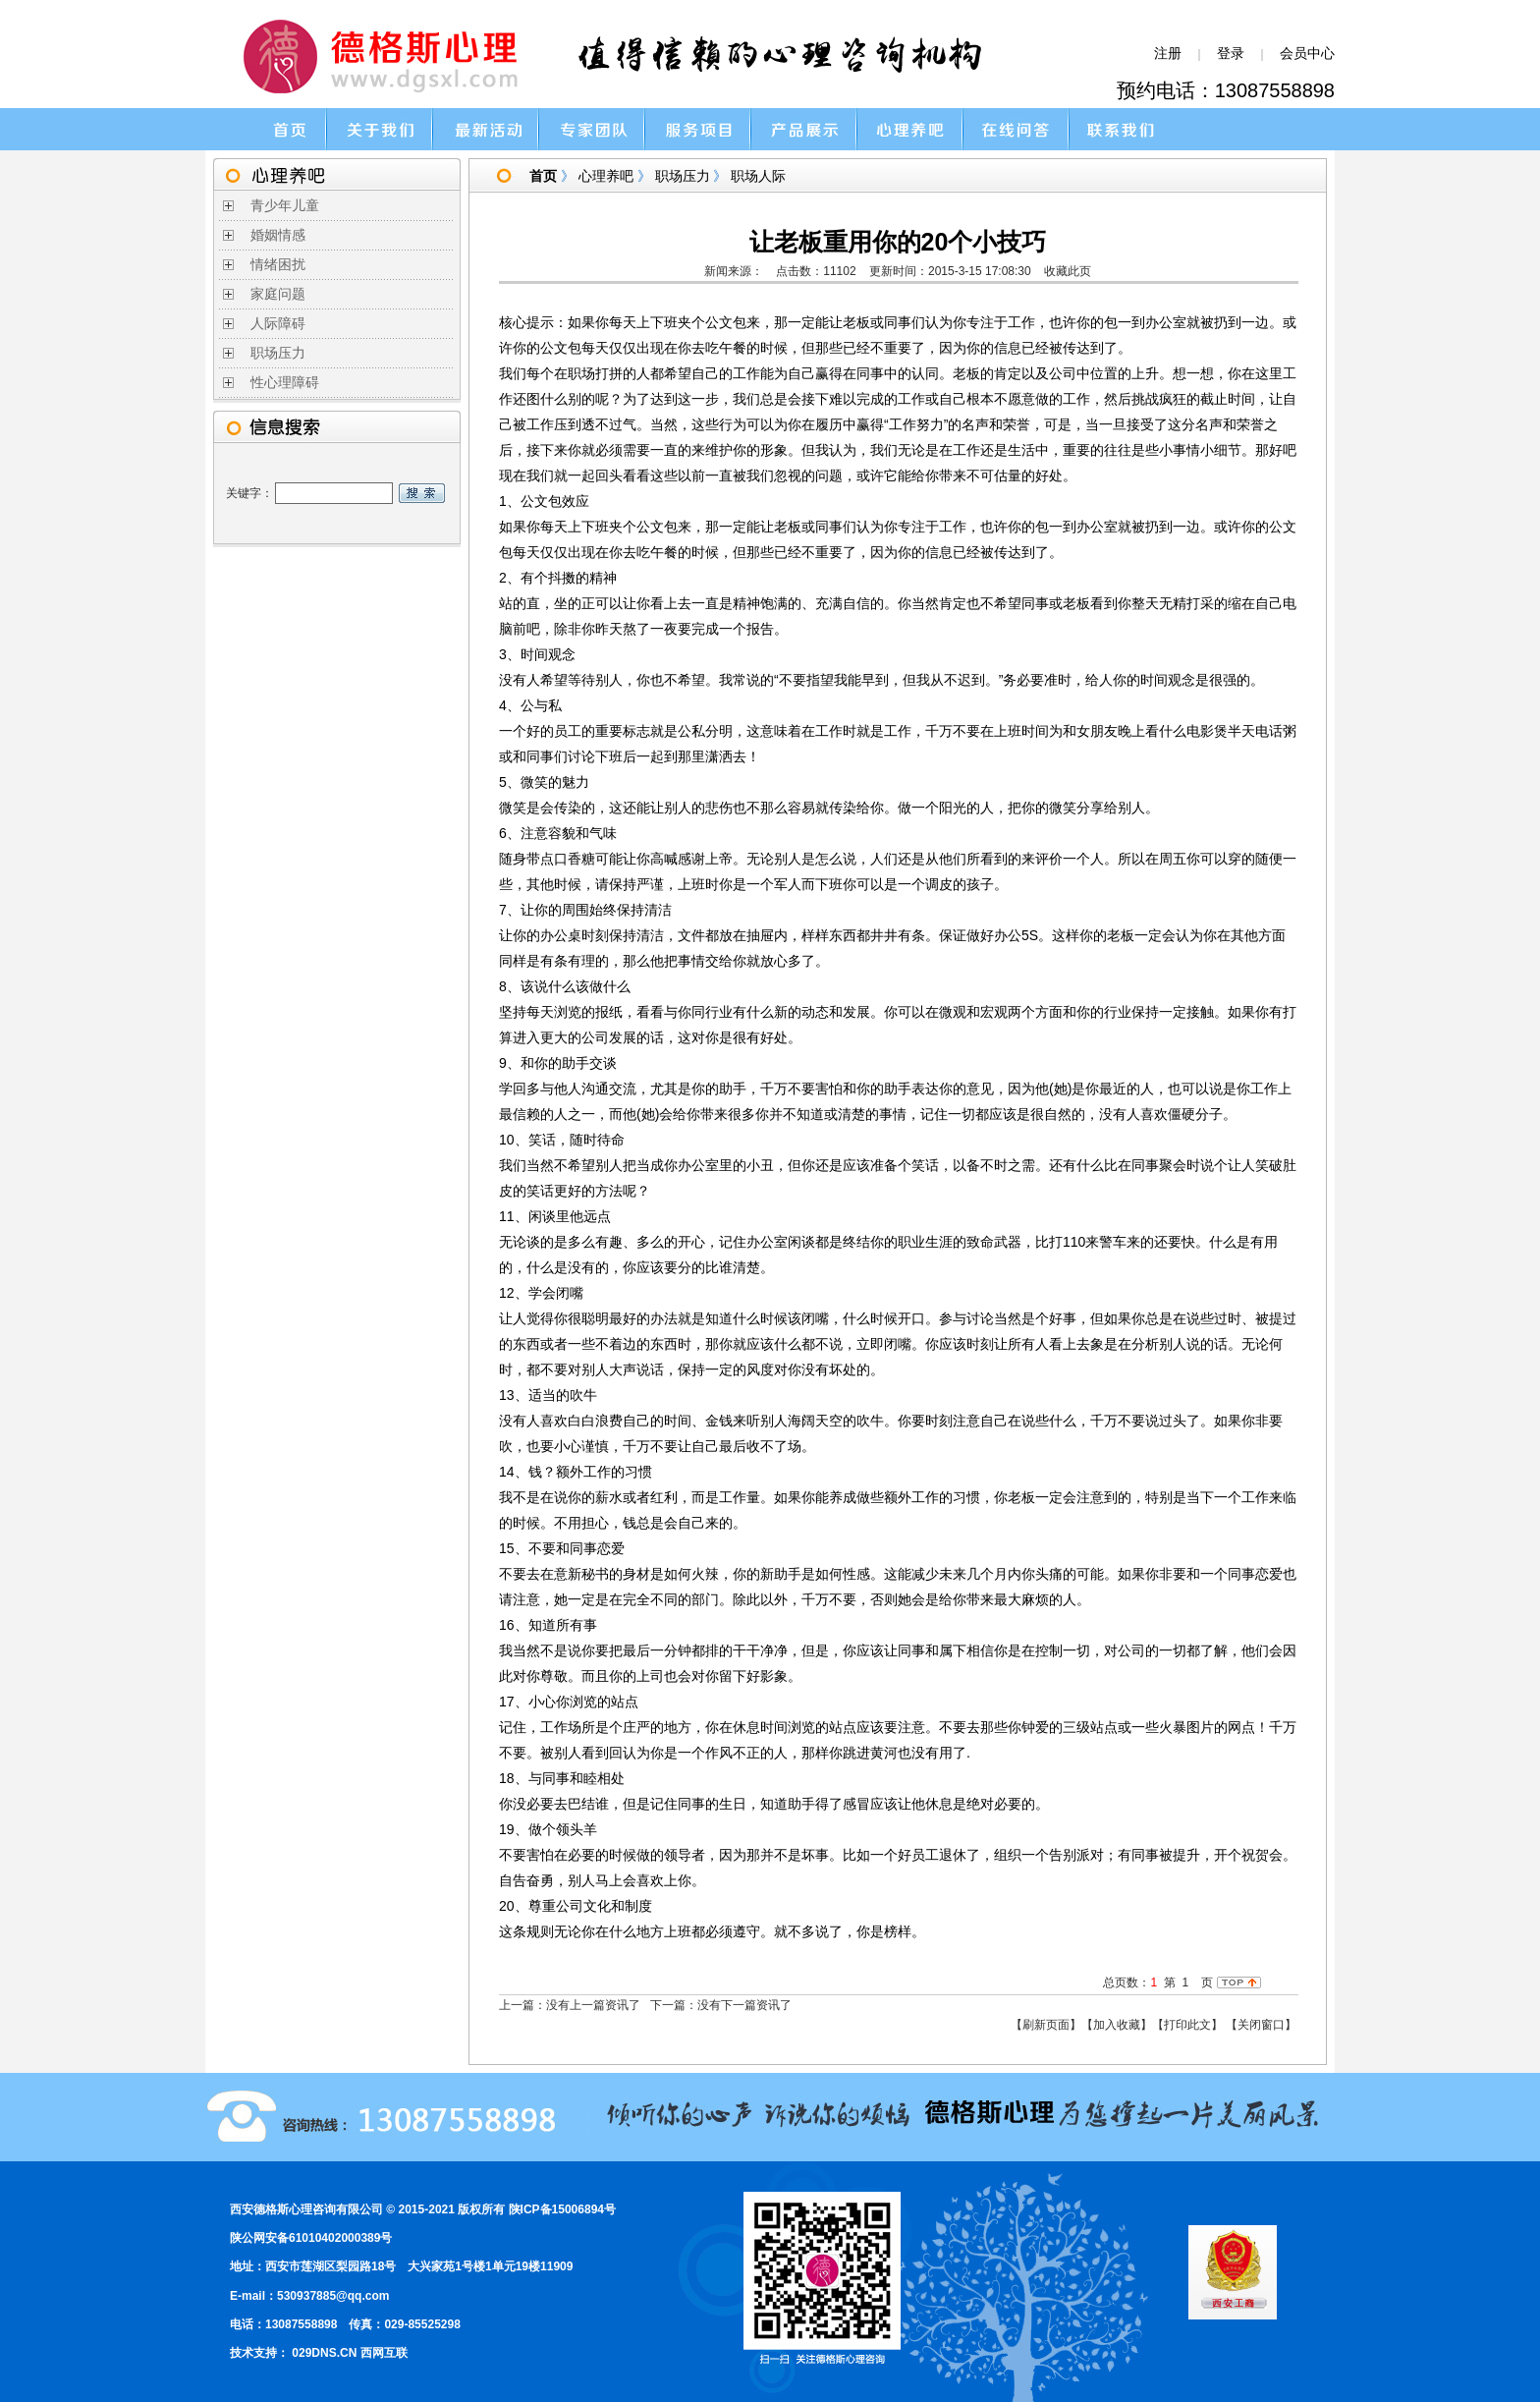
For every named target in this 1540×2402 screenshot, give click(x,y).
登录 (1230, 53)
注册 (1168, 53)
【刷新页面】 (1046, 2025)
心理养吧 (605, 176)
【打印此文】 (1187, 2025)
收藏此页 (1067, 271)
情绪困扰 (277, 264)
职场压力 (277, 353)
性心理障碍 (284, 382)
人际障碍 (277, 323)
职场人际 (758, 176)
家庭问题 (277, 294)
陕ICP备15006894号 (562, 2209)
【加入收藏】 (1116, 2025)
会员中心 (1307, 53)
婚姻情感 (277, 235)
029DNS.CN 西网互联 (349, 2353)
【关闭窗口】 (1261, 2025)
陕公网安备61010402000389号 (311, 2238)
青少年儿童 (284, 205)
